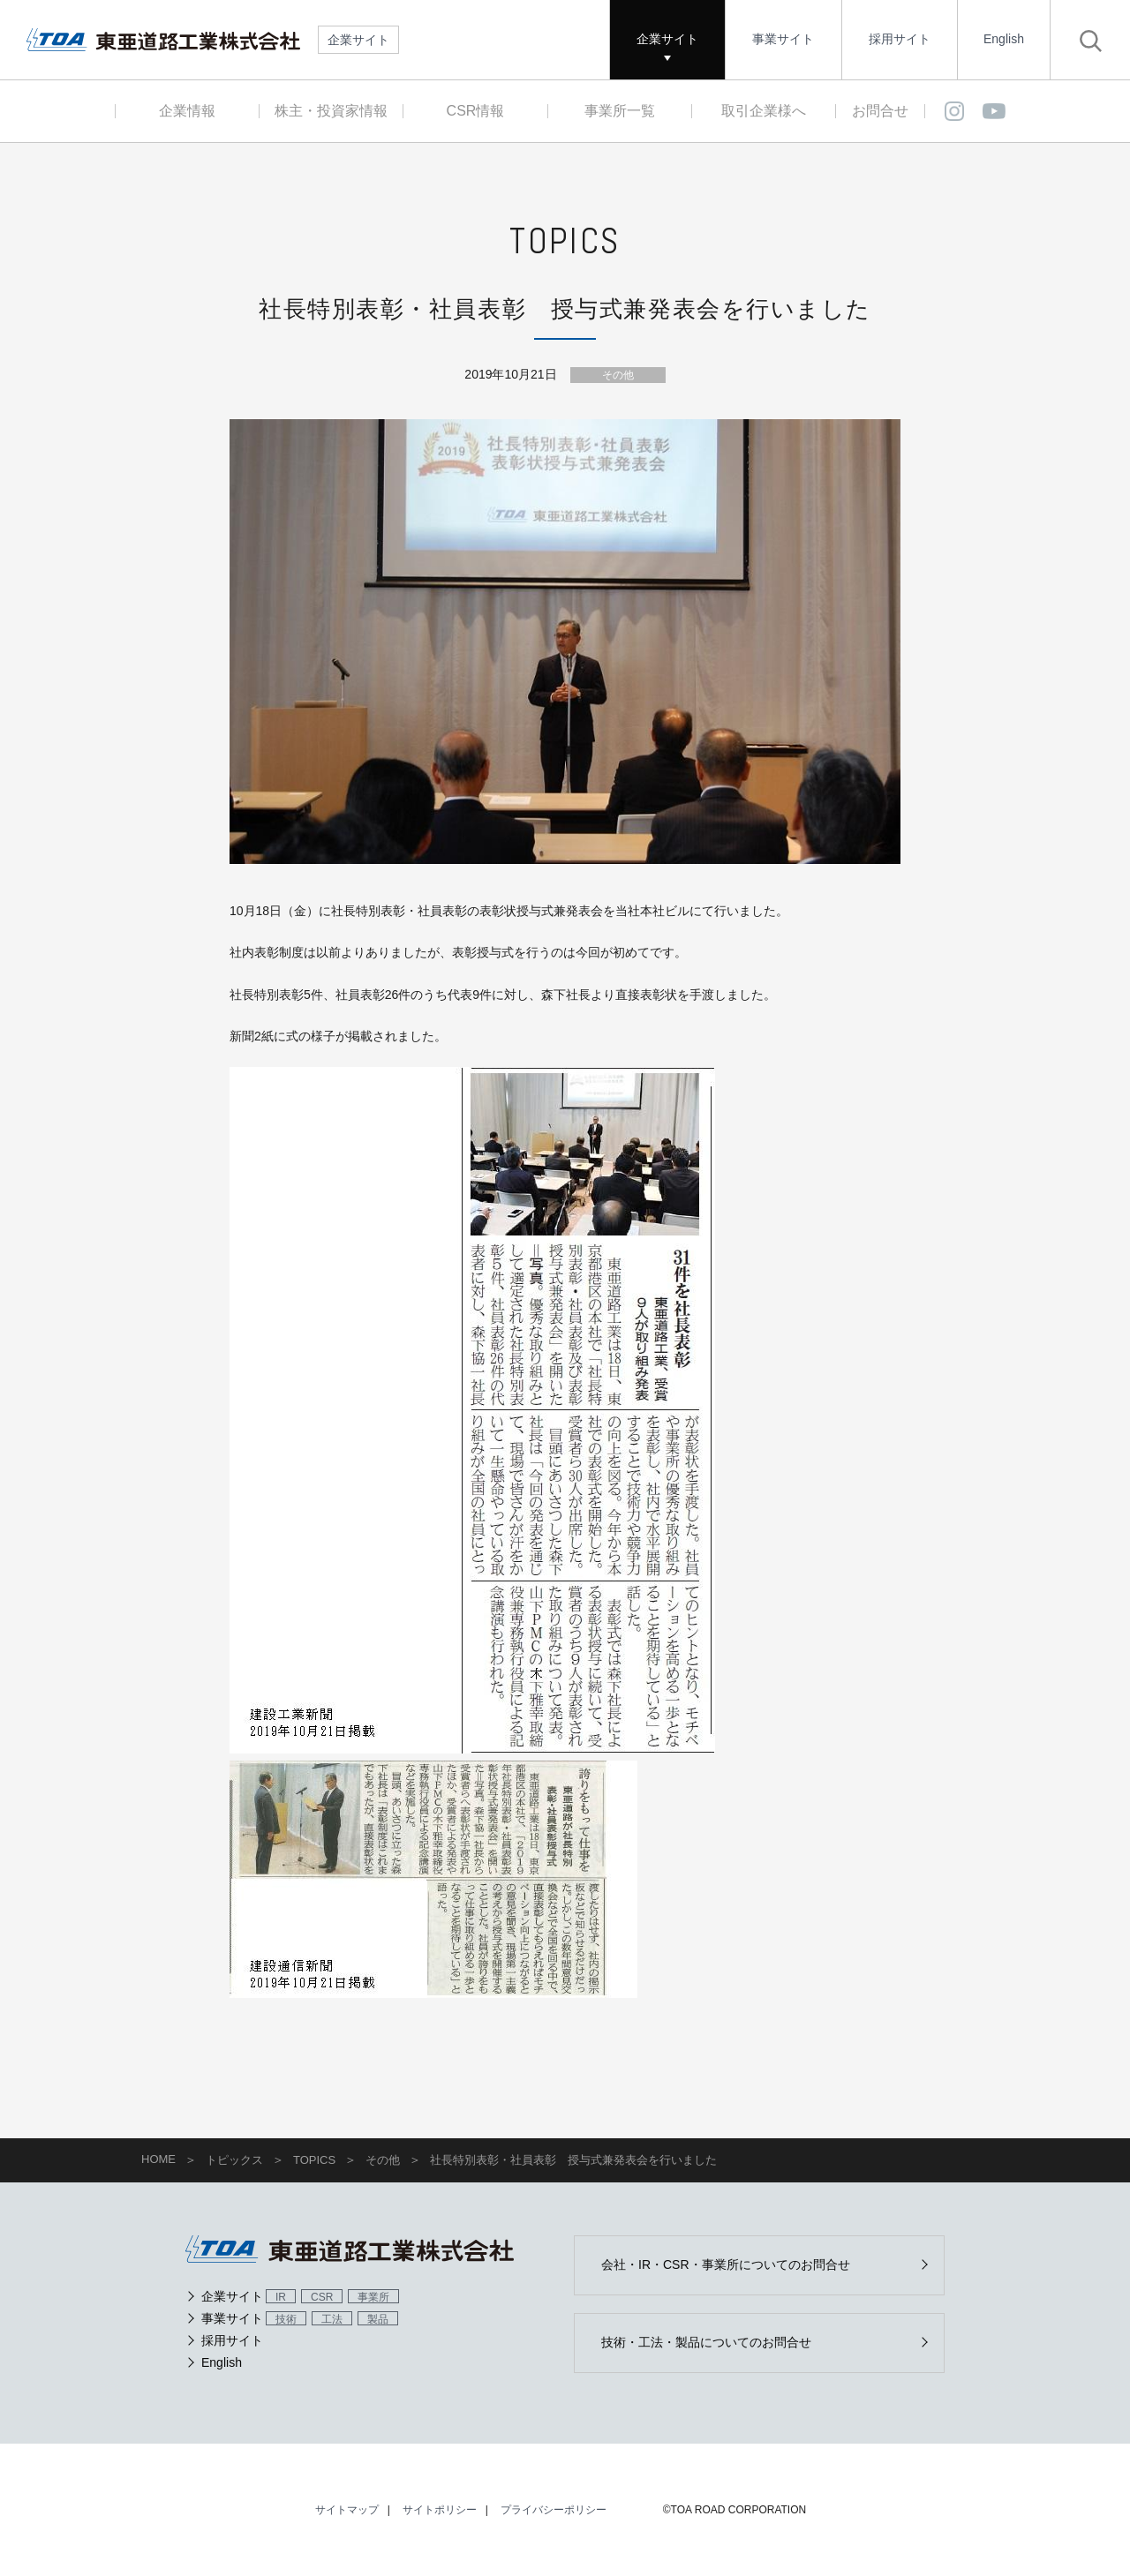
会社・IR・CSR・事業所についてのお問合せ (725, 2264)
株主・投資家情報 (331, 111)
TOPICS (314, 2160)
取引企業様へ (763, 111)
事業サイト (783, 39)
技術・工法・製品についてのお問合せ (706, 2342)
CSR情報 (476, 111)
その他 (618, 375)
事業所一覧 (619, 111)
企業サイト (667, 39)
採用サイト (899, 39)
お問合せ (880, 111)
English (1003, 39)
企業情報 (187, 111)
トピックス (234, 2160)
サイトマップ (347, 2510)
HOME (158, 2159)
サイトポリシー (440, 2510)
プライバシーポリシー (553, 2510)
